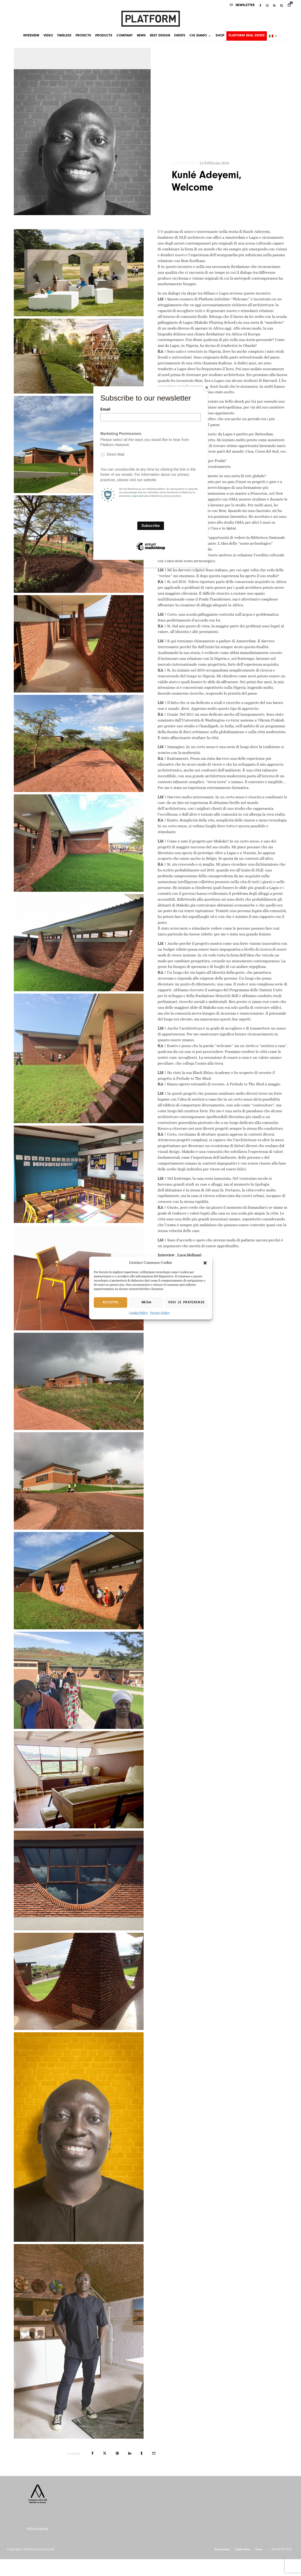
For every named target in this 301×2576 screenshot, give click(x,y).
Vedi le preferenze (186, 1302)
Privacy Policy (160, 1313)
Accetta (110, 1302)
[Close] (206, 387)
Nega (146, 1302)
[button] (205, 1263)
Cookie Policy (138, 1313)
